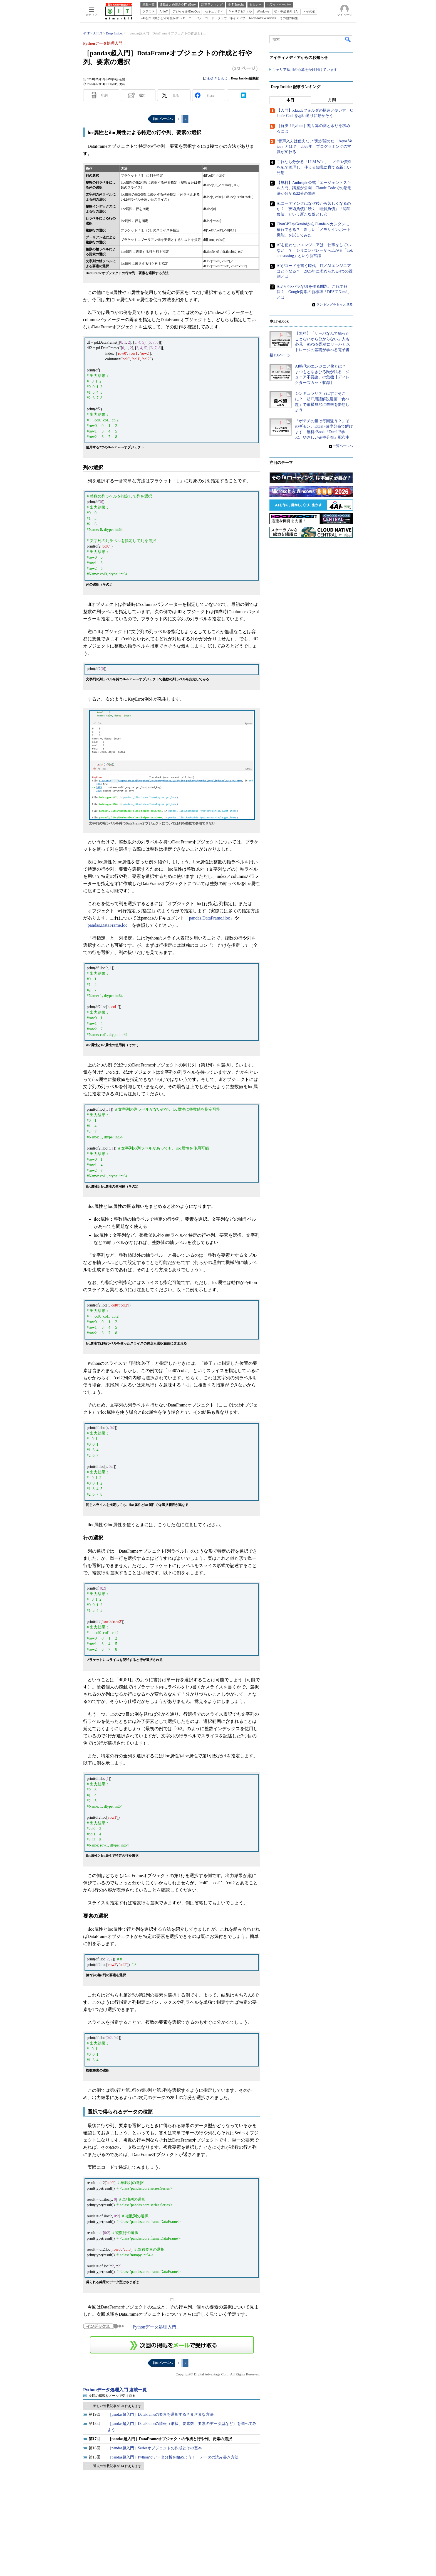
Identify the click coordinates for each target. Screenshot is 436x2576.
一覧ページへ (343, 446)
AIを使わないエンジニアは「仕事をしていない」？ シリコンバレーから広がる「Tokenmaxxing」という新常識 (315, 250)
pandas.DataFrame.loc (107, 925)
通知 (142, 95)
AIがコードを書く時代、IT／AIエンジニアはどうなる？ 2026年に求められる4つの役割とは (315, 271)
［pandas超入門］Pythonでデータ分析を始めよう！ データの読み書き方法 (173, 2457)
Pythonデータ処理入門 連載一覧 (115, 2389)
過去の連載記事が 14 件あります (117, 2466)
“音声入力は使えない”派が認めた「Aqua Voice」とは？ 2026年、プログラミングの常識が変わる (314, 146)
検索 (348, 39)
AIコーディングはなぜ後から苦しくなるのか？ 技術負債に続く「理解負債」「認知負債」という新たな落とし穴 (314, 208)
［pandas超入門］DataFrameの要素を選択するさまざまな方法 (161, 2414)
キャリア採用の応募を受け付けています (304, 70)
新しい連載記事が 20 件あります (117, 2406)
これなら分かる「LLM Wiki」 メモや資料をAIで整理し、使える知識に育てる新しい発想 (314, 167)
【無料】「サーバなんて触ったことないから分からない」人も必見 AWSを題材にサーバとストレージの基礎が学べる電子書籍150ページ (309, 344)
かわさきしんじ (215, 78)
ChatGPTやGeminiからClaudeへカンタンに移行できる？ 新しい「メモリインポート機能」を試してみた (314, 229)
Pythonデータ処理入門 (154, 2327)
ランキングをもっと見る (334, 304)
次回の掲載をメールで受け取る (112, 2396)
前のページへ (163, 119)
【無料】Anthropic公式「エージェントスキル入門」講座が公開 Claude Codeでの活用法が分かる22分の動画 (314, 188)
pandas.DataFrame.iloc (209, 918)
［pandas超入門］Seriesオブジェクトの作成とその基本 (155, 2448)
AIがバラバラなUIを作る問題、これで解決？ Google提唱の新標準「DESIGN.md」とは (314, 291)
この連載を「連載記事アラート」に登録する (172, 2344)
